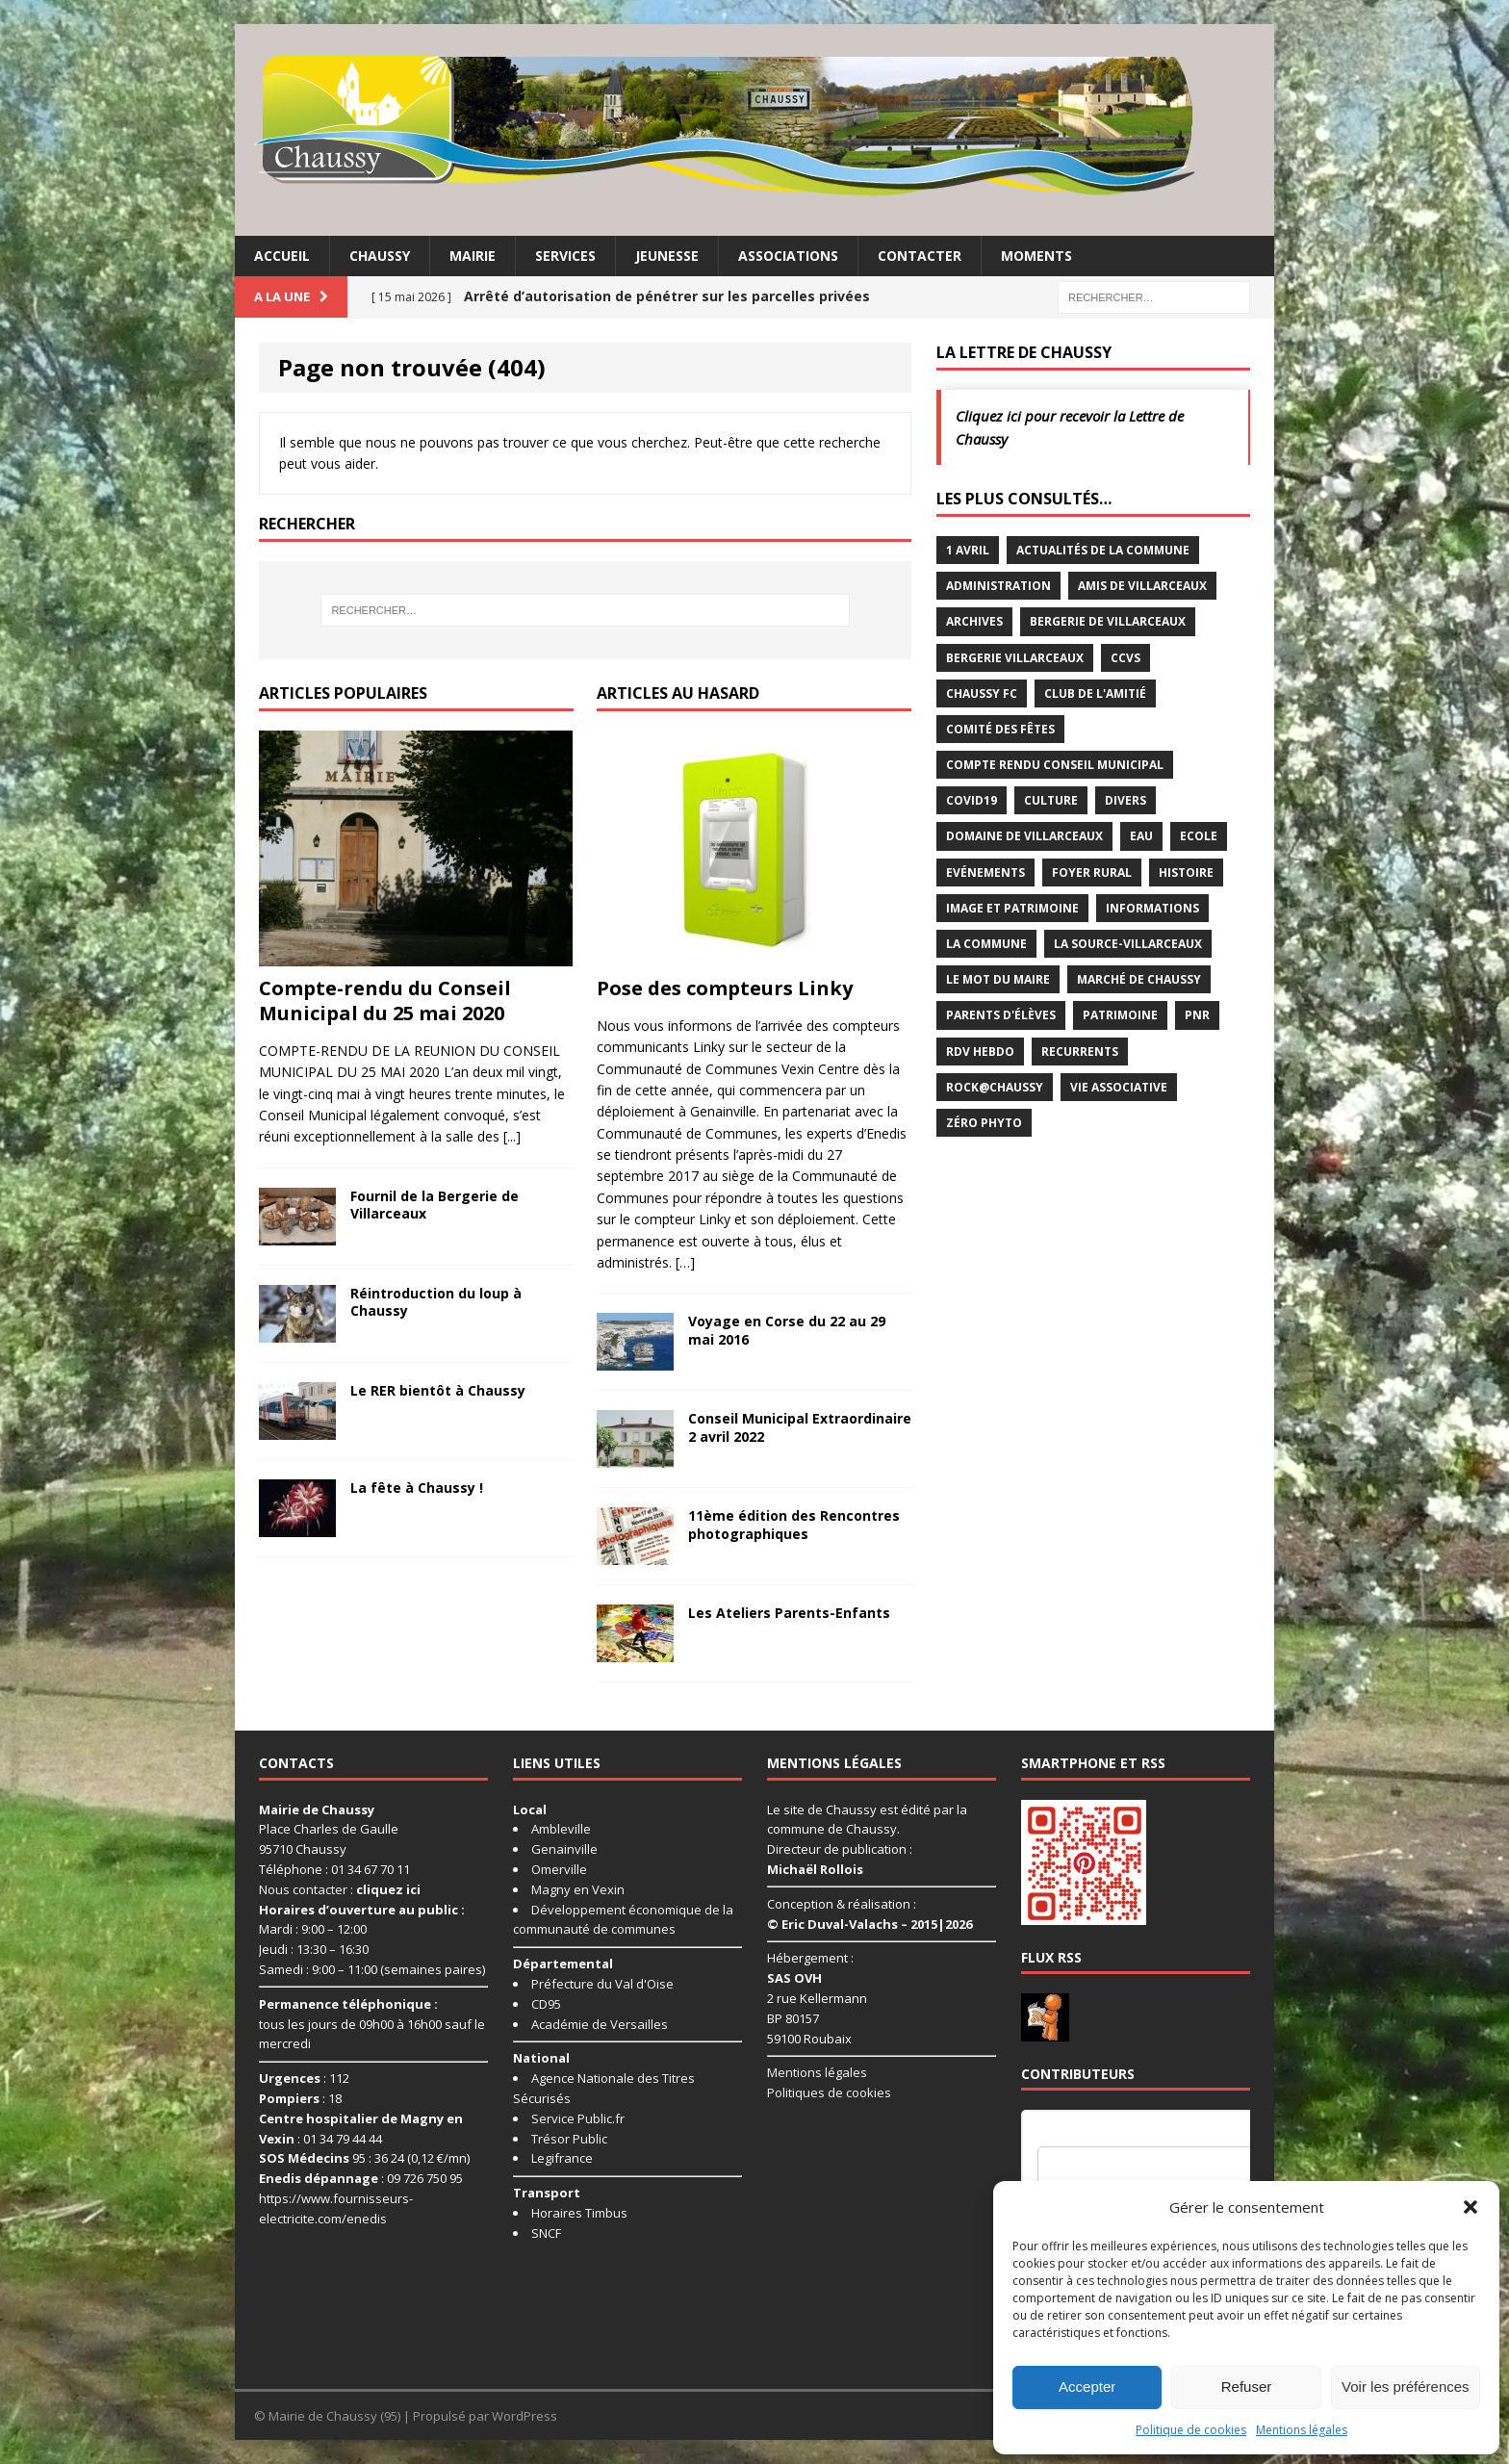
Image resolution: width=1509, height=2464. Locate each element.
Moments (1036, 255)
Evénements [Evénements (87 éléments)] (985, 872)
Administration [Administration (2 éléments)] (998, 586)
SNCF (546, 2233)
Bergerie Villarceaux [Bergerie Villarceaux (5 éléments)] (1015, 658)
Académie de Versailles (599, 2024)
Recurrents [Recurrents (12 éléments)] (1079, 1051)
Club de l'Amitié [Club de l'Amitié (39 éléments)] (1095, 693)
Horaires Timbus (579, 2212)
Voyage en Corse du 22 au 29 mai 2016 (786, 1330)
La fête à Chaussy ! (416, 1487)
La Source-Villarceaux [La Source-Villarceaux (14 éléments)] (1128, 944)
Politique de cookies (1191, 2430)
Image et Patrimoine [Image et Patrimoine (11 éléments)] (1012, 908)
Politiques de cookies (829, 2092)
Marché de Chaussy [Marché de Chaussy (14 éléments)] (1139, 979)
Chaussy (379, 255)
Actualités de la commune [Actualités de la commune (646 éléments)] (1102, 550)
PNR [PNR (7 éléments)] (1197, 1015)
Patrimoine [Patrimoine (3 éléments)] (1120, 1015)
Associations (788, 255)
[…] (685, 1262)
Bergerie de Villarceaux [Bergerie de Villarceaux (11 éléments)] (1108, 621)
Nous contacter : (340, 1889)
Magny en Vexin (578, 1889)
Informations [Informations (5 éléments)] (1152, 908)
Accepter (1087, 2386)
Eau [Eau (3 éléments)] (1141, 836)
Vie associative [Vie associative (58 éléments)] (1118, 1087)
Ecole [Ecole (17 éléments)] (1198, 836)
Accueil (282, 255)
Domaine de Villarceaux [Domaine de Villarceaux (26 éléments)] (1024, 836)
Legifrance (562, 2158)
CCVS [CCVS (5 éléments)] (1125, 658)
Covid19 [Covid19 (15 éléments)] (971, 800)
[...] (512, 1136)
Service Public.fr (578, 2118)
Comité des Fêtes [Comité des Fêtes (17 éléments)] (1000, 729)
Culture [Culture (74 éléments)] (1051, 800)
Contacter (919, 255)
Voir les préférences (1406, 2386)
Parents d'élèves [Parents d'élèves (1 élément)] (1001, 1015)
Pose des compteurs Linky (725, 988)
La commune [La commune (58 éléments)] (986, 944)
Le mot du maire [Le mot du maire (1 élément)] (998, 979)
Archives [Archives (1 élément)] (974, 621)
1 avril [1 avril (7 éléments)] (967, 550)
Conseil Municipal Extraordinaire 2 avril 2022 (799, 1427)
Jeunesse (667, 255)
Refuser (1246, 2386)
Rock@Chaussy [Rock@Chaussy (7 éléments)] (994, 1087)
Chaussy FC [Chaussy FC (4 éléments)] (981, 693)
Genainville (564, 1849)
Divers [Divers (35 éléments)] (1125, 800)
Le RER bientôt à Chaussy (437, 1390)
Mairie (472, 255)
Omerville (559, 1869)
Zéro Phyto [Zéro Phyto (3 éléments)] (984, 1123)
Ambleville (561, 1828)
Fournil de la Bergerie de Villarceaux (434, 1204)
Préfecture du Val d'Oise (602, 1983)
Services (565, 255)
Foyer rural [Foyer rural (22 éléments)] (1092, 872)
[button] (1470, 2207)
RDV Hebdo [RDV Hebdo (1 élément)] (980, 1051)
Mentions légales (1301, 2430)
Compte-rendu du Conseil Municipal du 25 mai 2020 (385, 1000)
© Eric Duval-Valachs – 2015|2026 (869, 1924)
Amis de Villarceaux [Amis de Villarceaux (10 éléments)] (1142, 586)
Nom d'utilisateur (1083, 2135)
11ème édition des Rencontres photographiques (794, 1524)
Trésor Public (569, 2138)
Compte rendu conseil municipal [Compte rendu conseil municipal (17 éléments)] (1055, 765)
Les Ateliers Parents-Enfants (789, 1613)
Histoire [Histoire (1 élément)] (1186, 872)
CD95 (546, 2004)
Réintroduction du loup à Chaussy (436, 1302)
